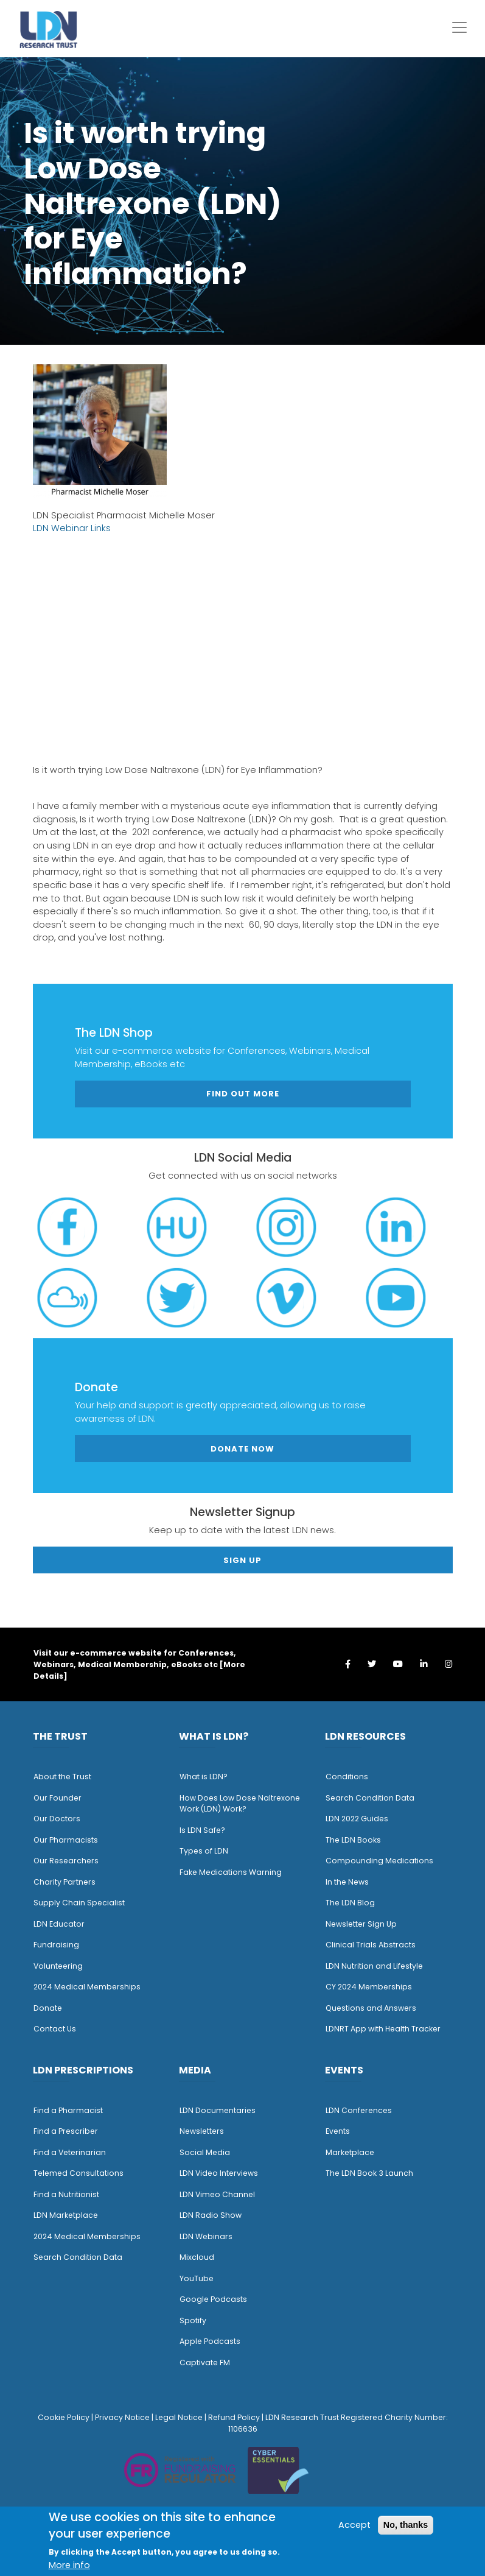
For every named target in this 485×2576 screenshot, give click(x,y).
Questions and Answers (371, 2008)
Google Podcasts (213, 2299)
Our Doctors (56, 1818)
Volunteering (58, 1966)
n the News (348, 1882)
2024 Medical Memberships (87, 1986)
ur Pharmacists (69, 1840)
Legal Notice (179, 2417)
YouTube (197, 2278)
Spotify (193, 2320)
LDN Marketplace (65, 2215)
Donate (47, 2008)
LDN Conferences (359, 2110)
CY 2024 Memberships (369, 1986)
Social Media (205, 2152)
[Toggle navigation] (459, 27)
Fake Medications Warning (231, 1872)
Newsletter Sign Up (361, 1924)
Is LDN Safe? (202, 1830)
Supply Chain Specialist (79, 1902)
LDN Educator (59, 1924)
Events (338, 2131)
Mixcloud (197, 2257)
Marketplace (350, 2152)
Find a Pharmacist (68, 2110)
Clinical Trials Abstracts (371, 1944)
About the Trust (62, 1776)
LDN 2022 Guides (357, 1818)
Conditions (347, 1776)
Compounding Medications (379, 1860)
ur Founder (61, 1798)
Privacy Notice (122, 2417)
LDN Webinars (206, 2236)
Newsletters (202, 2131)
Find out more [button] (242, 1093)
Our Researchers (66, 1860)
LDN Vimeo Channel (217, 2194)
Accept (354, 2525)
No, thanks (405, 2525)
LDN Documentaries (218, 2110)
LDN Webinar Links (72, 528)
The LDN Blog (350, 1902)
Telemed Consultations (78, 2173)
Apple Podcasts (210, 2341)
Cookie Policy (63, 2417)
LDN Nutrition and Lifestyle (374, 1966)
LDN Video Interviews (219, 2173)
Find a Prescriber (65, 2131)
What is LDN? (204, 1776)
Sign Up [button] (242, 1560)
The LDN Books (353, 1840)
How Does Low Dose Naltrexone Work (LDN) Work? (240, 1804)
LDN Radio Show (211, 2215)
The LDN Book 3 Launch (369, 2173)
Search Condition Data (370, 1798)
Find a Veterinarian (69, 2152)
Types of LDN (204, 1851)
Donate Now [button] (242, 1449)
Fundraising (56, 1944)
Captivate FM (205, 2362)
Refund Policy (234, 2417)
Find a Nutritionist (66, 2194)
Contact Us (54, 2029)
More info (69, 2565)
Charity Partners (64, 1882)
